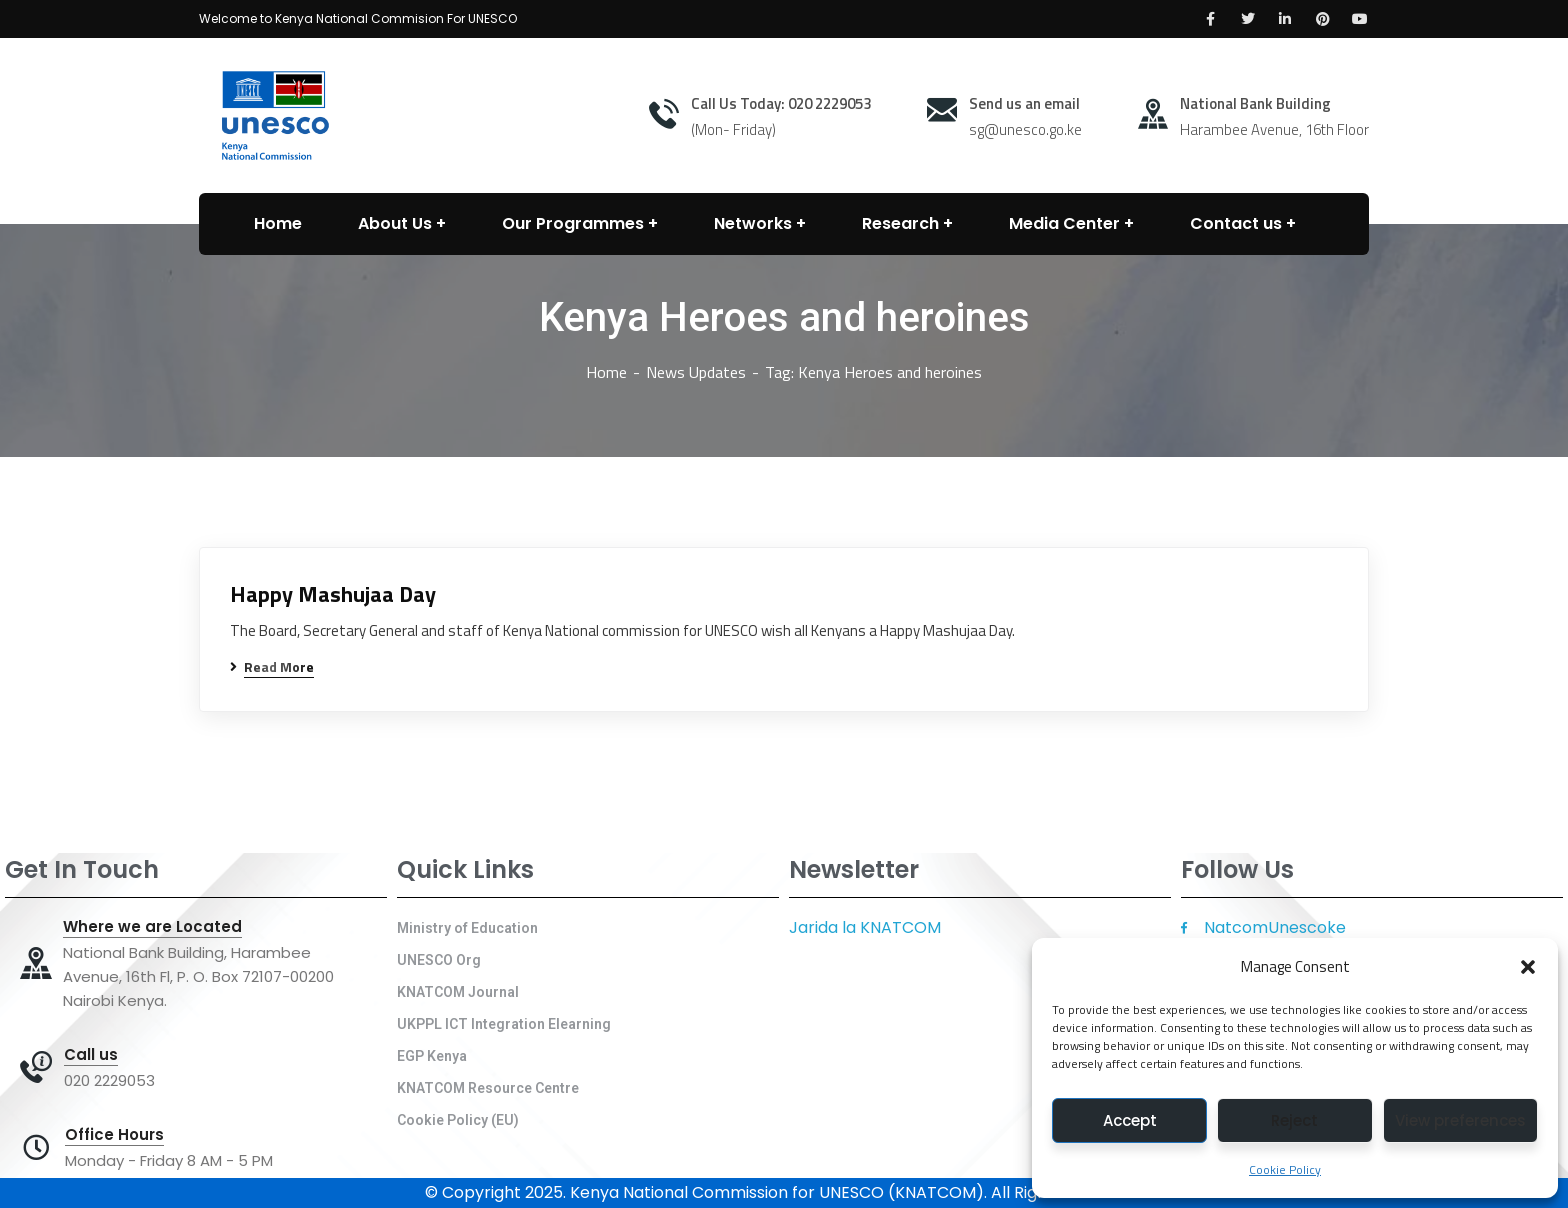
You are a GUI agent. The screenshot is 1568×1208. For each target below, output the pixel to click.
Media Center (1064, 223)
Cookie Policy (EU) (458, 1120)
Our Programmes (573, 223)
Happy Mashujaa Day (333, 594)
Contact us (1236, 223)
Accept (1130, 1120)
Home (606, 372)
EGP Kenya (432, 1056)
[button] (1528, 967)
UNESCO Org (439, 960)
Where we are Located (152, 927)
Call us (91, 1055)
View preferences (1460, 1120)
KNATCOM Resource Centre (488, 1088)
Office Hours (114, 1135)
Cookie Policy (1285, 1169)
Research (900, 223)
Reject (1294, 1120)
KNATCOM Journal (458, 992)
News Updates (696, 372)
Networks (753, 223)
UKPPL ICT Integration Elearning (504, 1024)
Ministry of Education (467, 928)
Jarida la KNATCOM (865, 927)
